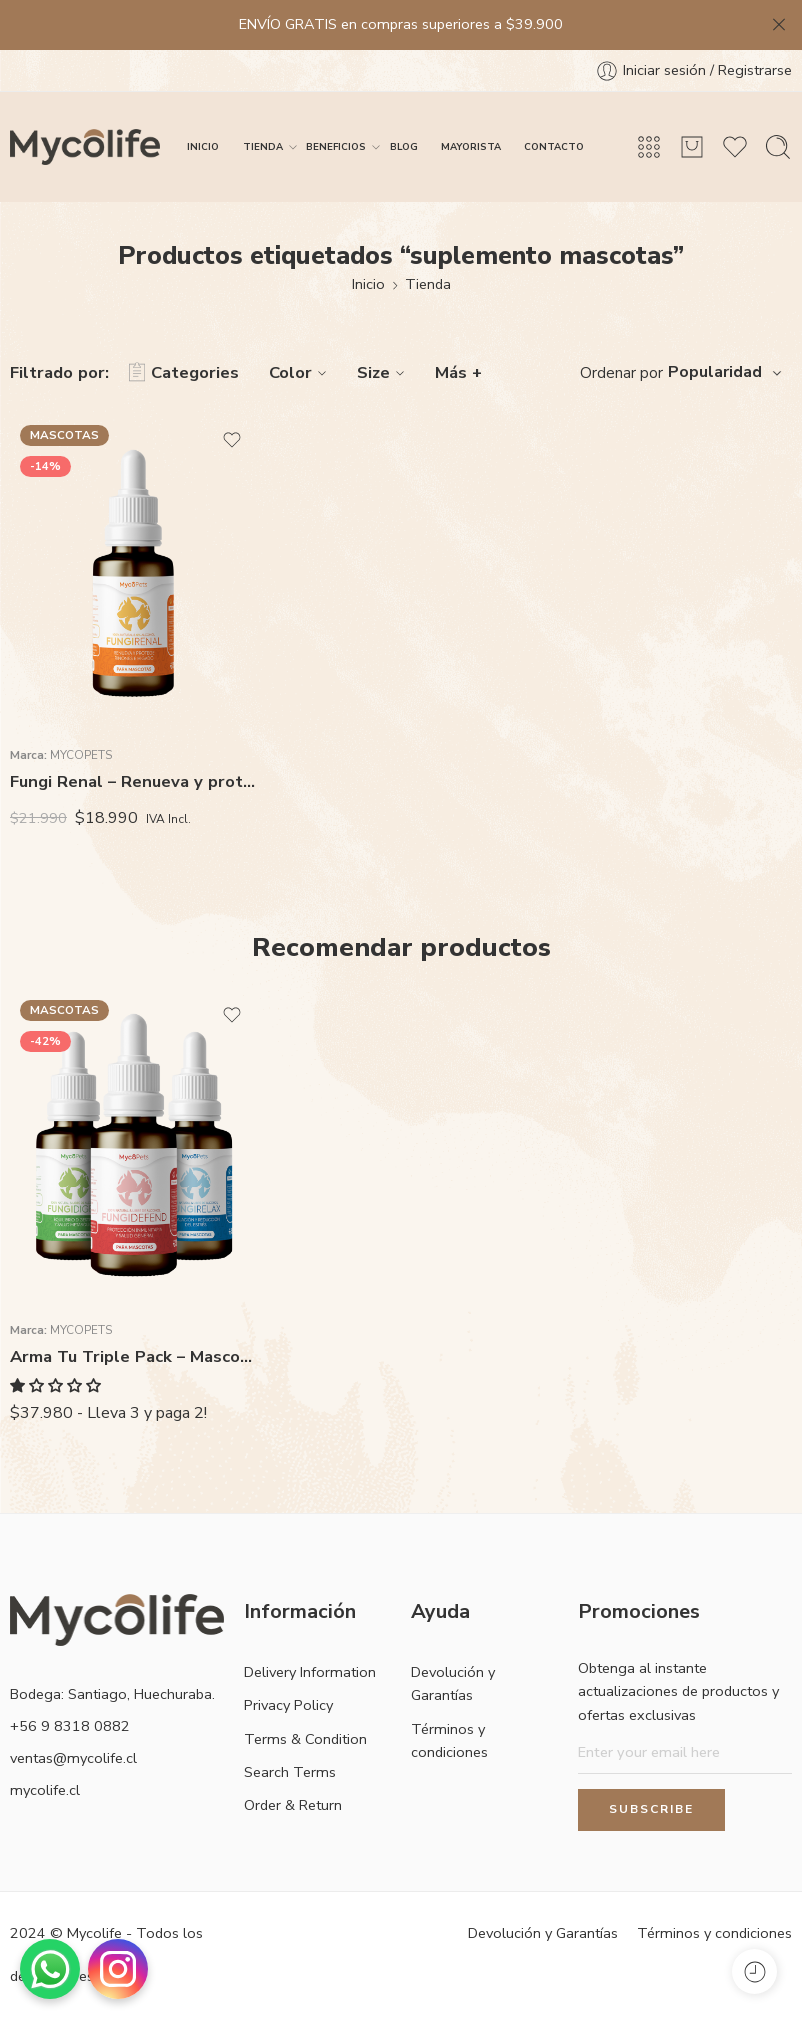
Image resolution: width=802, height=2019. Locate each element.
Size (383, 372)
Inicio (368, 284)
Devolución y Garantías (453, 1683)
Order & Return (293, 1805)
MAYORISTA (471, 146)
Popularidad (715, 372)
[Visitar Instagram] (118, 1969)
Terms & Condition (305, 1739)
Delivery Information (310, 1672)
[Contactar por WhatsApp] (50, 1969)
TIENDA (263, 147)
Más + (458, 372)
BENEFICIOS (336, 147)
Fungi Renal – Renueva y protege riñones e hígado (133, 781)
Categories (184, 373)
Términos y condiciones (449, 1740)
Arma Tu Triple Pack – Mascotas (133, 1356)
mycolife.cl (45, 1790)
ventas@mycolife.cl (73, 1758)
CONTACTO (554, 146)
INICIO (203, 146)
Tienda (428, 284)
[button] (57, 1386)
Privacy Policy (288, 1705)
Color (300, 372)
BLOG (404, 146)
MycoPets (81, 755)
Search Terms (290, 1772)
